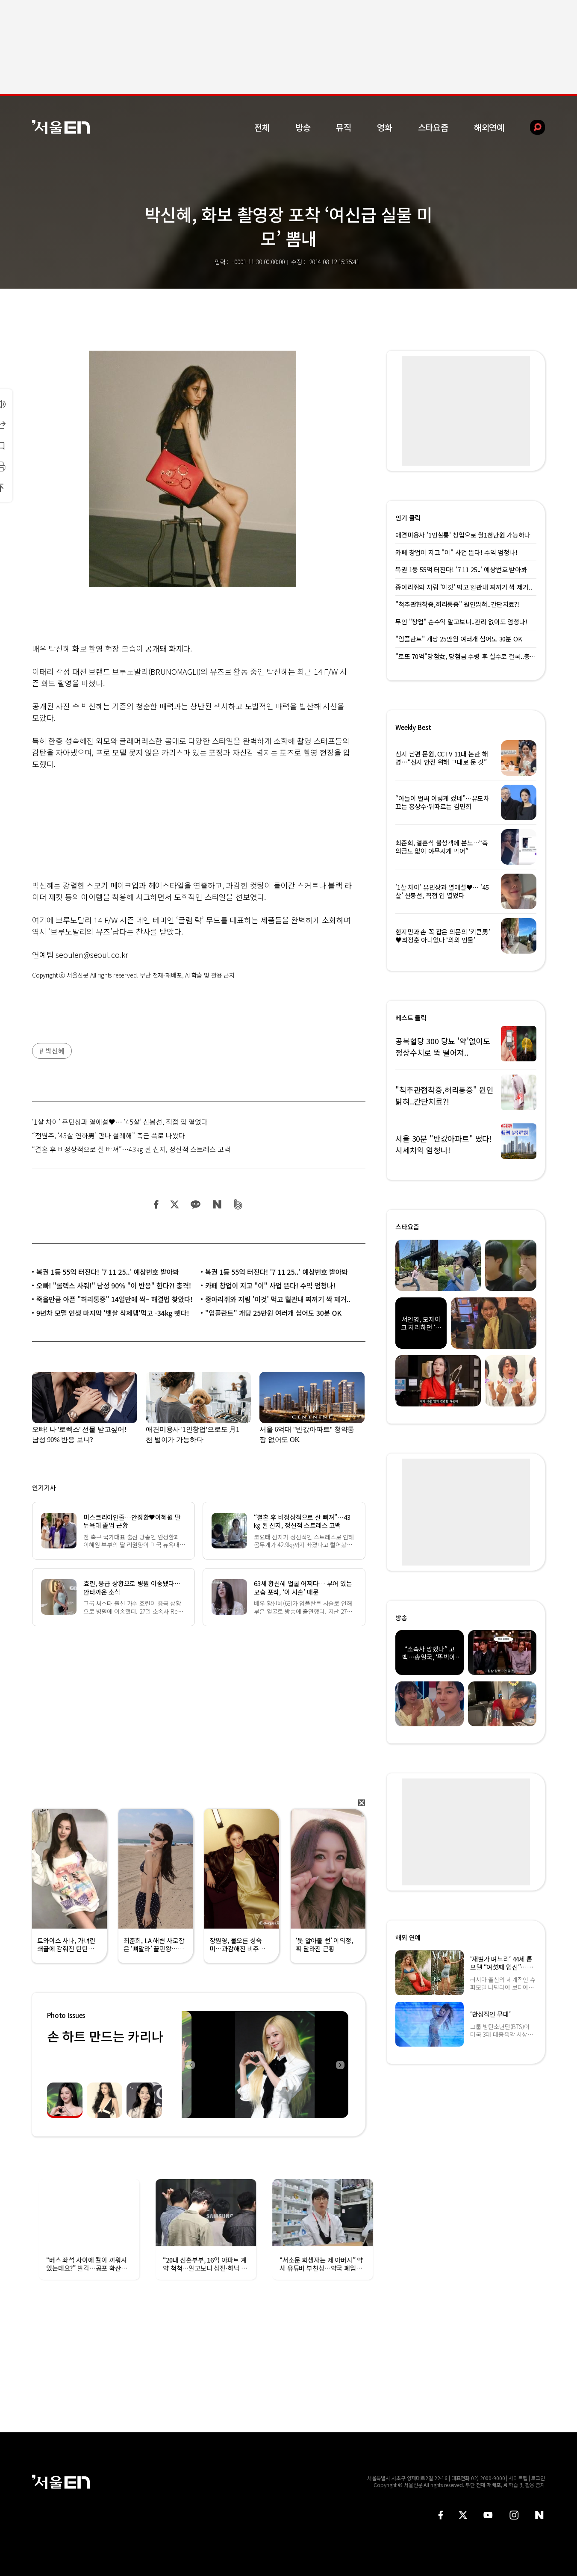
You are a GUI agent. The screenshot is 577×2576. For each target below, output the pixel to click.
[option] (265, 2064)
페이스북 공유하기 (156, 1204)
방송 (303, 127)
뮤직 (343, 127)
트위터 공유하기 (174, 1204)
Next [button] (340, 2064)
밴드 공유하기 (238, 1204)
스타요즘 (433, 127)
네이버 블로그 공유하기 (217, 1204)
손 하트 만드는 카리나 (105, 2036)
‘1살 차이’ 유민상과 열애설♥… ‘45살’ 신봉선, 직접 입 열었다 (120, 1122)
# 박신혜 (52, 1051)
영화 (384, 127)
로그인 (538, 2477)
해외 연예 (408, 1937)
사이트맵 (518, 2477)
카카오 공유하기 (195, 1204)
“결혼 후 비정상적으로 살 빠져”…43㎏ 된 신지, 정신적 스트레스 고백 (131, 1149)
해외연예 (489, 127)
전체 (262, 127)
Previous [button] (190, 2064)
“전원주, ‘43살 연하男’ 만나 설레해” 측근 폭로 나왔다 (108, 1135)
